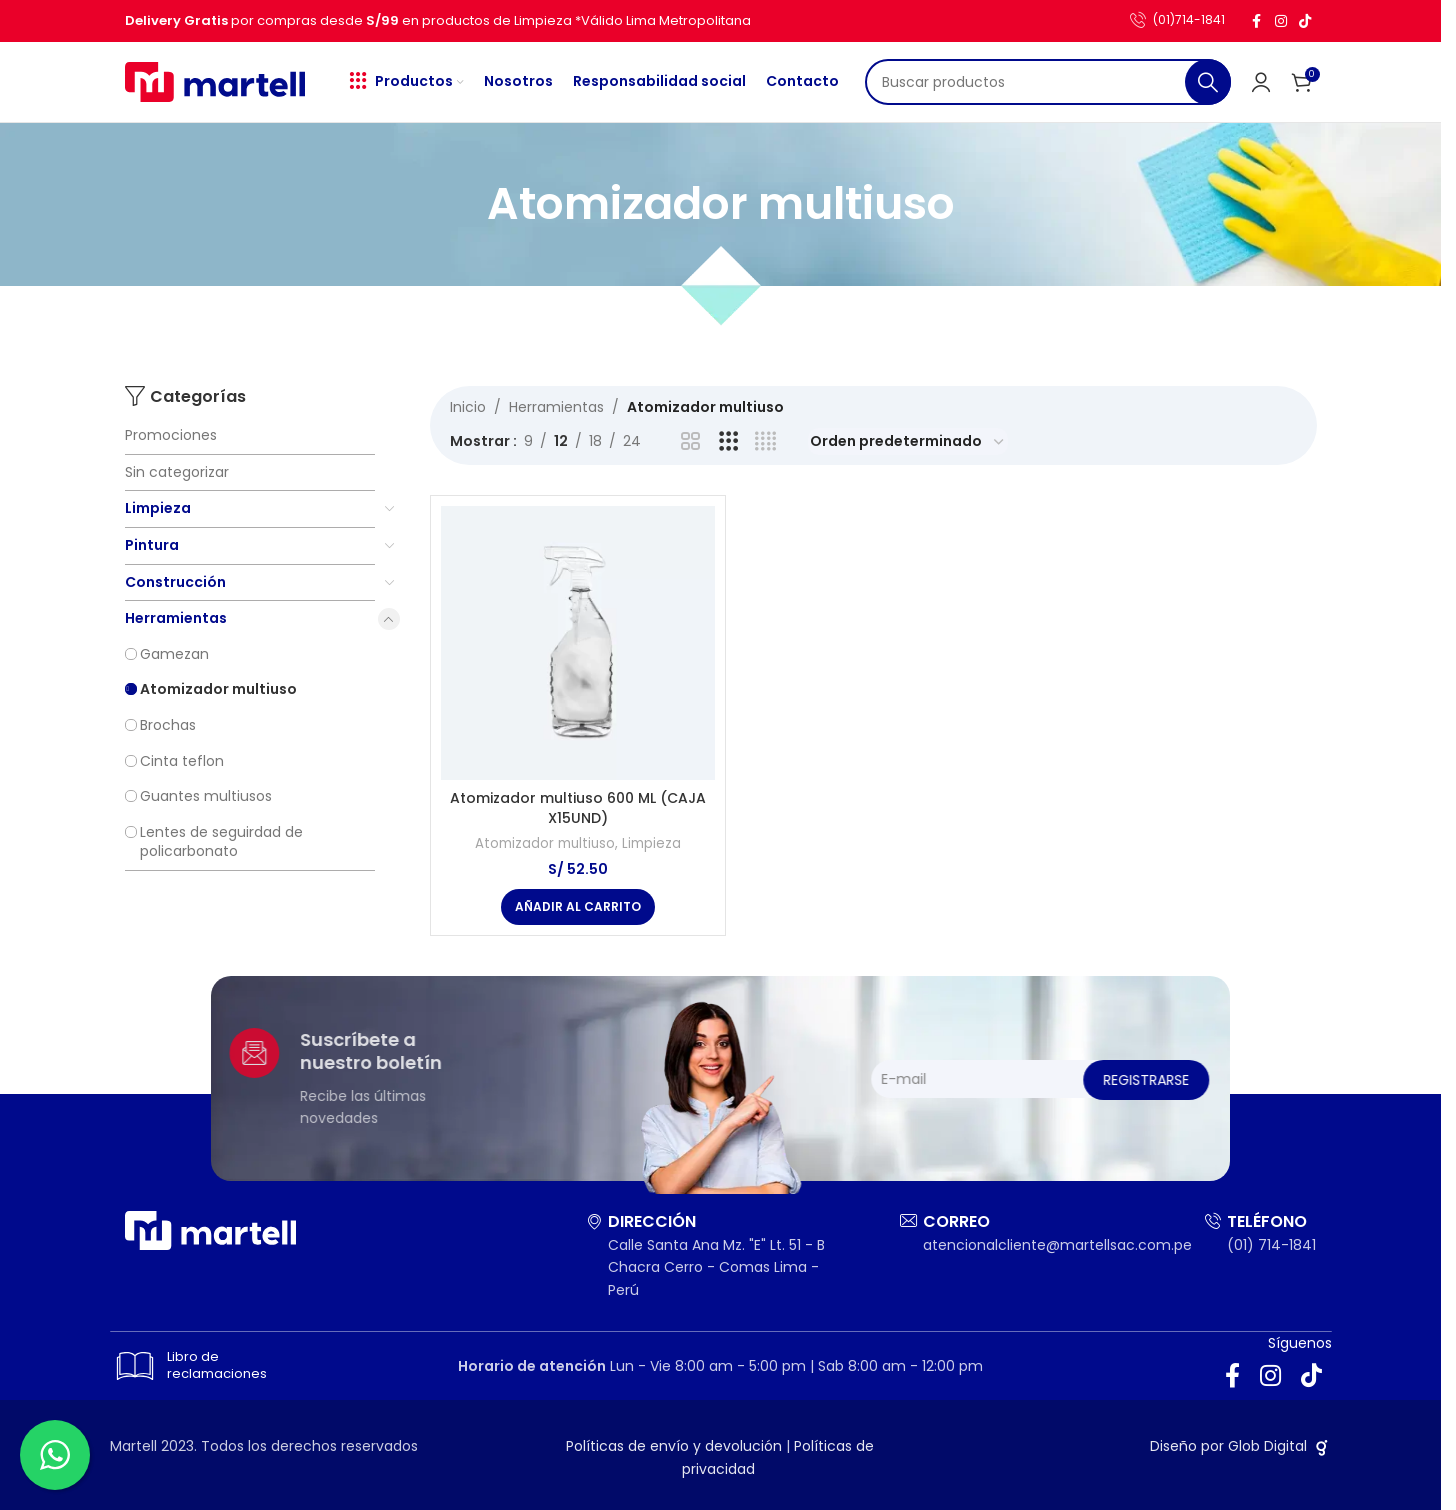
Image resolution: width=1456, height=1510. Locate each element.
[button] (578, 907)
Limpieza (158, 508)
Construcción (175, 582)
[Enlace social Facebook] (1257, 21)
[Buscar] (1048, 82)
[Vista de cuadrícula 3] (728, 441)
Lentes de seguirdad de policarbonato (221, 842)
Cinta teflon (182, 761)
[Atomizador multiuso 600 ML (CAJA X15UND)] (578, 643)
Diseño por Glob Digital (1240, 1446)
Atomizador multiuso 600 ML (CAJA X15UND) (578, 808)
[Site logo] (215, 81)
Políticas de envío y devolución (674, 1446)
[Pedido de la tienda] (908, 441)
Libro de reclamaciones (185, 1366)
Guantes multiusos (206, 796)
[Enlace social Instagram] (1281, 21)
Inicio (468, 407)
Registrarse (1237, 1080)
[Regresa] (462, 204)
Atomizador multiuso (218, 689)
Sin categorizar (177, 472)
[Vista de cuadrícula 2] (690, 441)
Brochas (168, 725)
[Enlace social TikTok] (1305, 21)
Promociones (171, 435)
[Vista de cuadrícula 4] (765, 441)
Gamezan (174, 654)
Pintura (152, 545)
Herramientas (176, 618)
